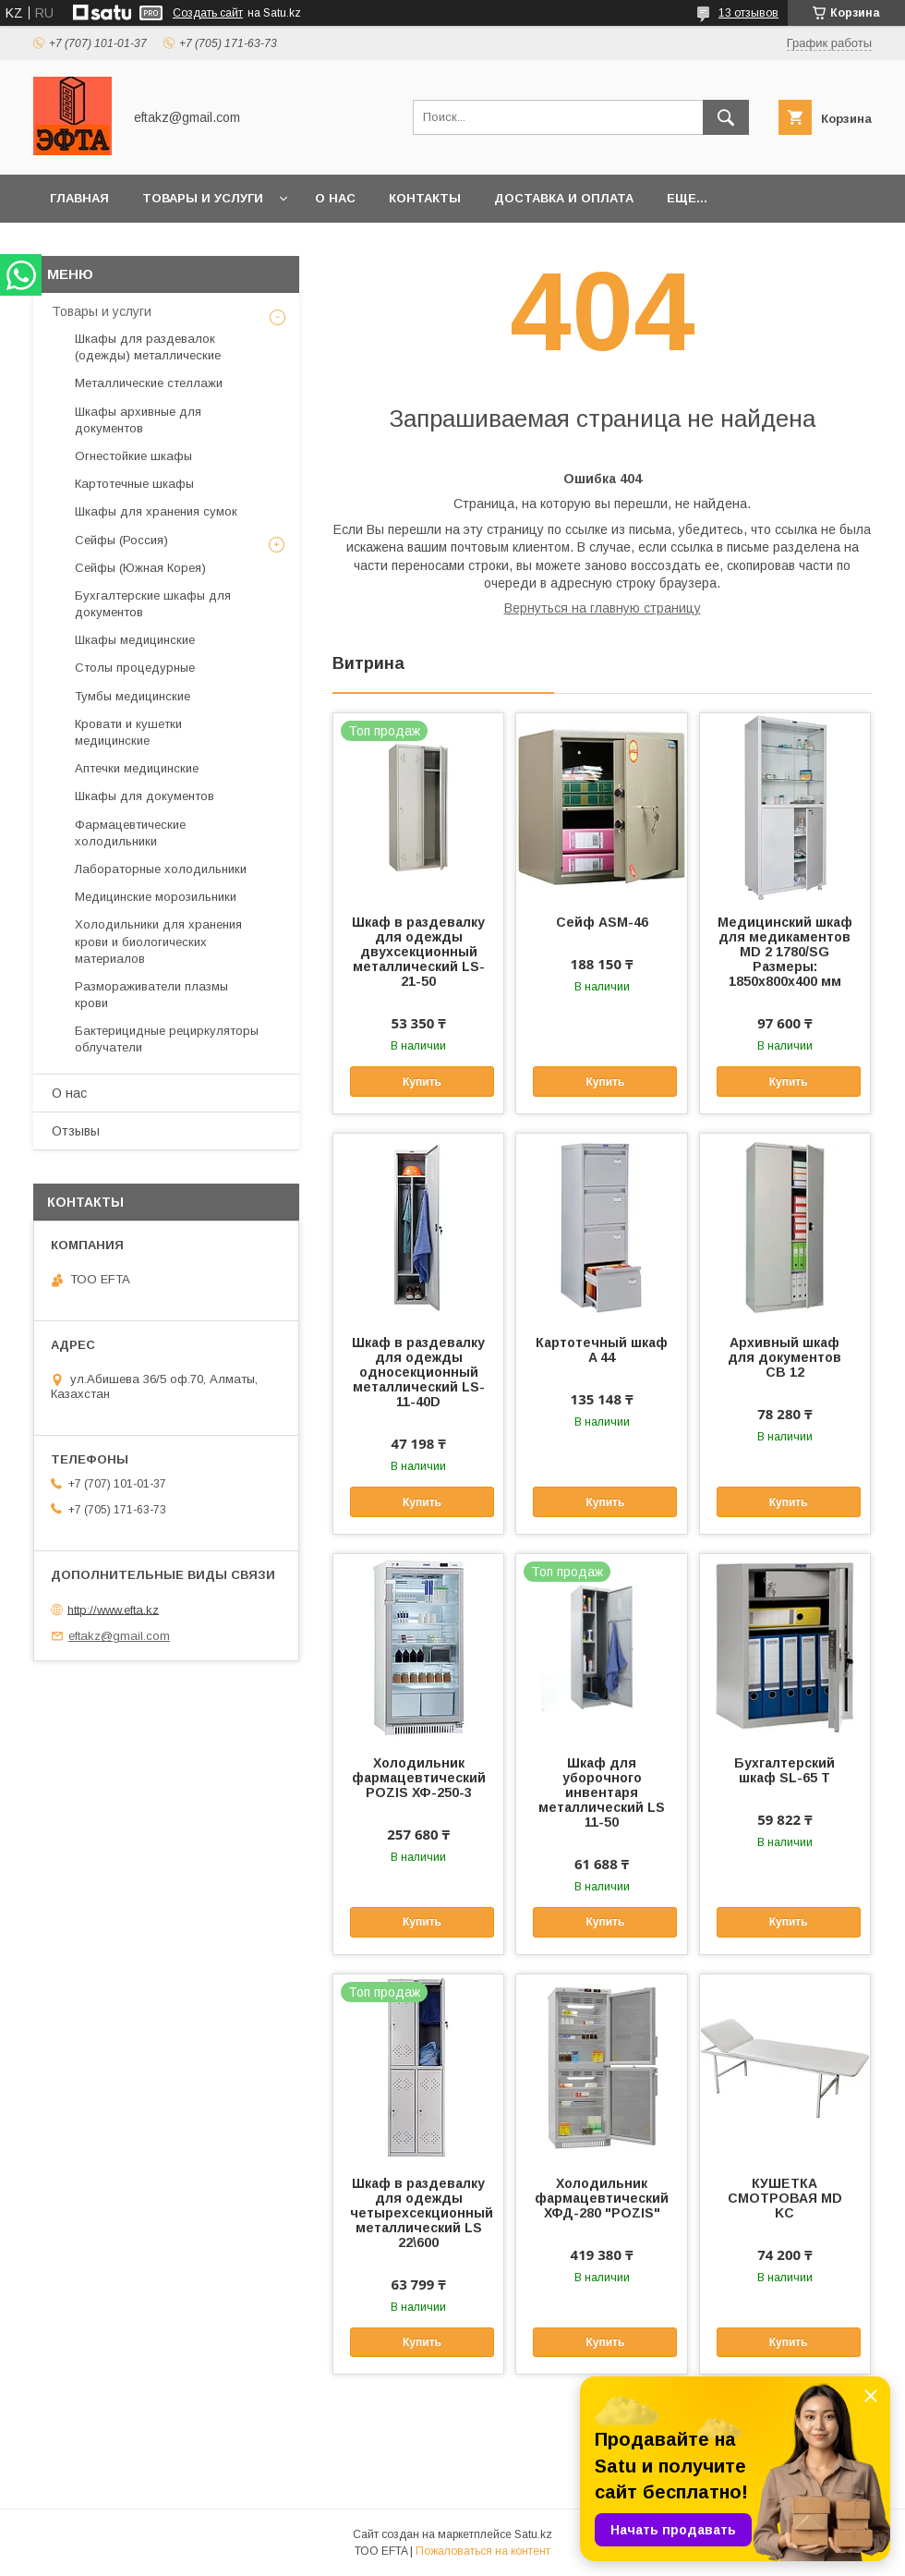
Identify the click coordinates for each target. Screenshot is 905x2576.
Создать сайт (208, 12)
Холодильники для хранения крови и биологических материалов (158, 941)
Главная (79, 198)
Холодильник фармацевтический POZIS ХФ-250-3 (419, 1778)
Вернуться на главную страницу (602, 608)
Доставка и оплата (564, 198)
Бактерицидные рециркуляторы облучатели (167, 1039)
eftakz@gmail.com (119, 1636)
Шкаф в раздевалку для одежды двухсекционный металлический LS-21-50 (418, 952)
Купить (422, 1081)
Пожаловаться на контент (483, 2551)
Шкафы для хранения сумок (156, 511)
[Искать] (726, 117)
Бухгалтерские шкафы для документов (153, 604)
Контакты (425, 198)
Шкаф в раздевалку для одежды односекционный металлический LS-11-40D (418, 1372)
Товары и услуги (202, 198)
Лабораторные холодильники (161, 869)
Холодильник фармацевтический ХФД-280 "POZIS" (602, 2198)
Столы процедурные (135, 667)
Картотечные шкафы (134, 484)
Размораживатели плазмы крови (151, 994)
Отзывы (76, 1131)
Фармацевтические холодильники (130, 833)
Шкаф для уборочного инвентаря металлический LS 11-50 (601, 1792)
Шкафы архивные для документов (138, 420)
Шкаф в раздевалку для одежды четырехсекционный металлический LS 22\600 (418, 2213)
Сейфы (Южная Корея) (140, 568)
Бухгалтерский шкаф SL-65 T (784, 1770)
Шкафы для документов (144, 796)
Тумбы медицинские (132, 696)
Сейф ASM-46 (602, 922)
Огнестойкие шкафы (133, 456)
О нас (335, 198)
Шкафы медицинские (135, 640)
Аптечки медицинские (137, 768)
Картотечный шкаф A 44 (602, 1350)
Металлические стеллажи (149, 383)
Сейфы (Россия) (121, 540)
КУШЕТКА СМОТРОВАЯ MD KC (785, 2198)
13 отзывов (748, 12)
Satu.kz (533, 2534)
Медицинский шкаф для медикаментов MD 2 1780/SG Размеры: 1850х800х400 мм (785, 952)
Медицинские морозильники (155, 897)
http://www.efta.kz (113, 1609)
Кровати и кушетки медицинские (128, 732)
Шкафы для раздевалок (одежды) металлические (148, 347)
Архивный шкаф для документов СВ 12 (784, 1357)
